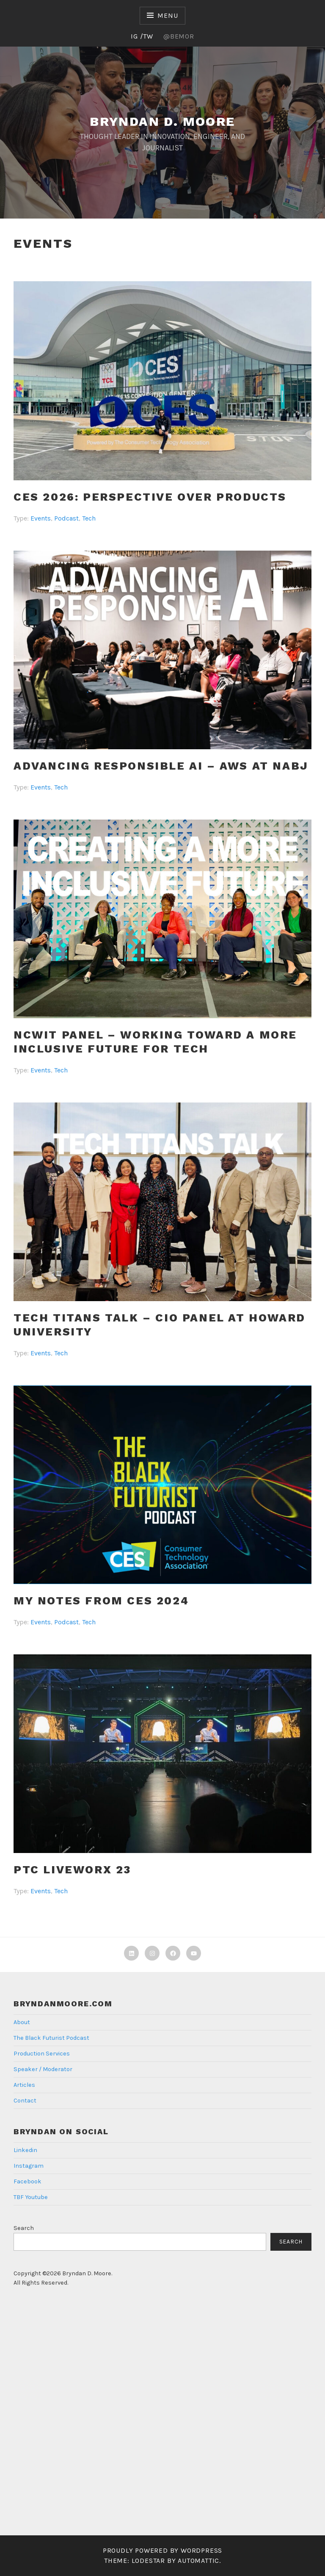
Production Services (42, 2053)
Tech (89, 518)
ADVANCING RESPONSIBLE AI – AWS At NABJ (161, 765)
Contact (25, 2100)
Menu (167, 15)
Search (24, 2228)
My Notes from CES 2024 (101, 1600)
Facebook (27, 2181)
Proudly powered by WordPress (162, 2550)
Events (40, 518)
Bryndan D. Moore (162, 121)
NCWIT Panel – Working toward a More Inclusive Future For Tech (155, 1041)
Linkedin (25, 2150)
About (22, 2022)
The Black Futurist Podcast (51, 2037)
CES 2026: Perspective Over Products (150, 496)
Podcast (66, 518)
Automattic (198, 2561)
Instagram (29, 2165)
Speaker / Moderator (43, 2069)
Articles (24, 2084)
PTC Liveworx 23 (72, 1869)
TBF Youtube (31, 2197)
